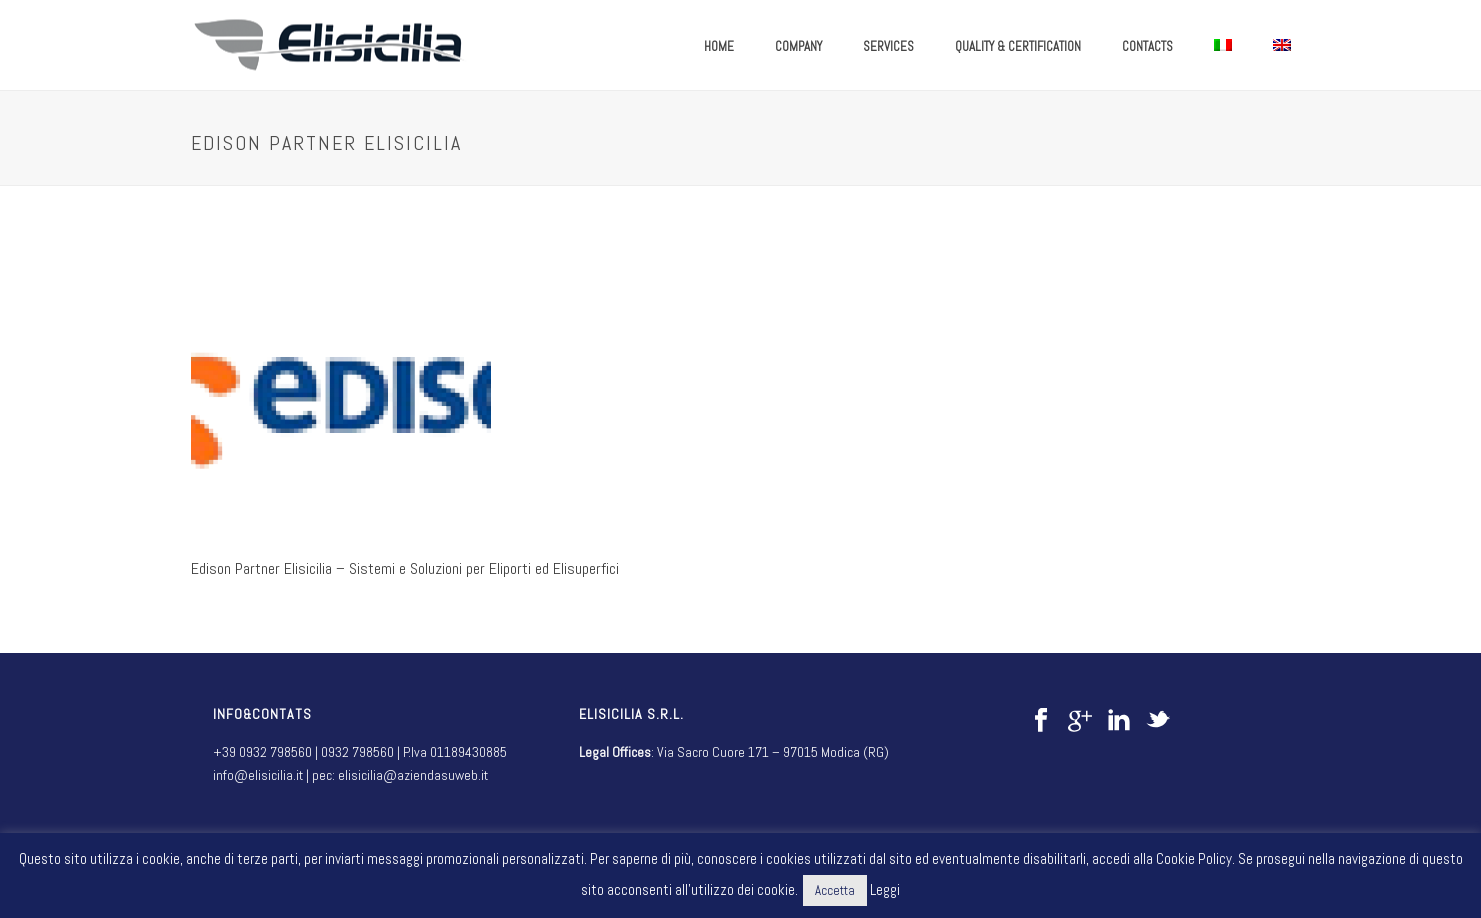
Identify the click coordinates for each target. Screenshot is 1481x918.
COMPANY (798, 46)
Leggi (885, 889)
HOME (719, 46)
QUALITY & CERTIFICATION (1018, 46)
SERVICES (888, 46)
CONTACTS (1147, 46)
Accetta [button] (835, 890)
